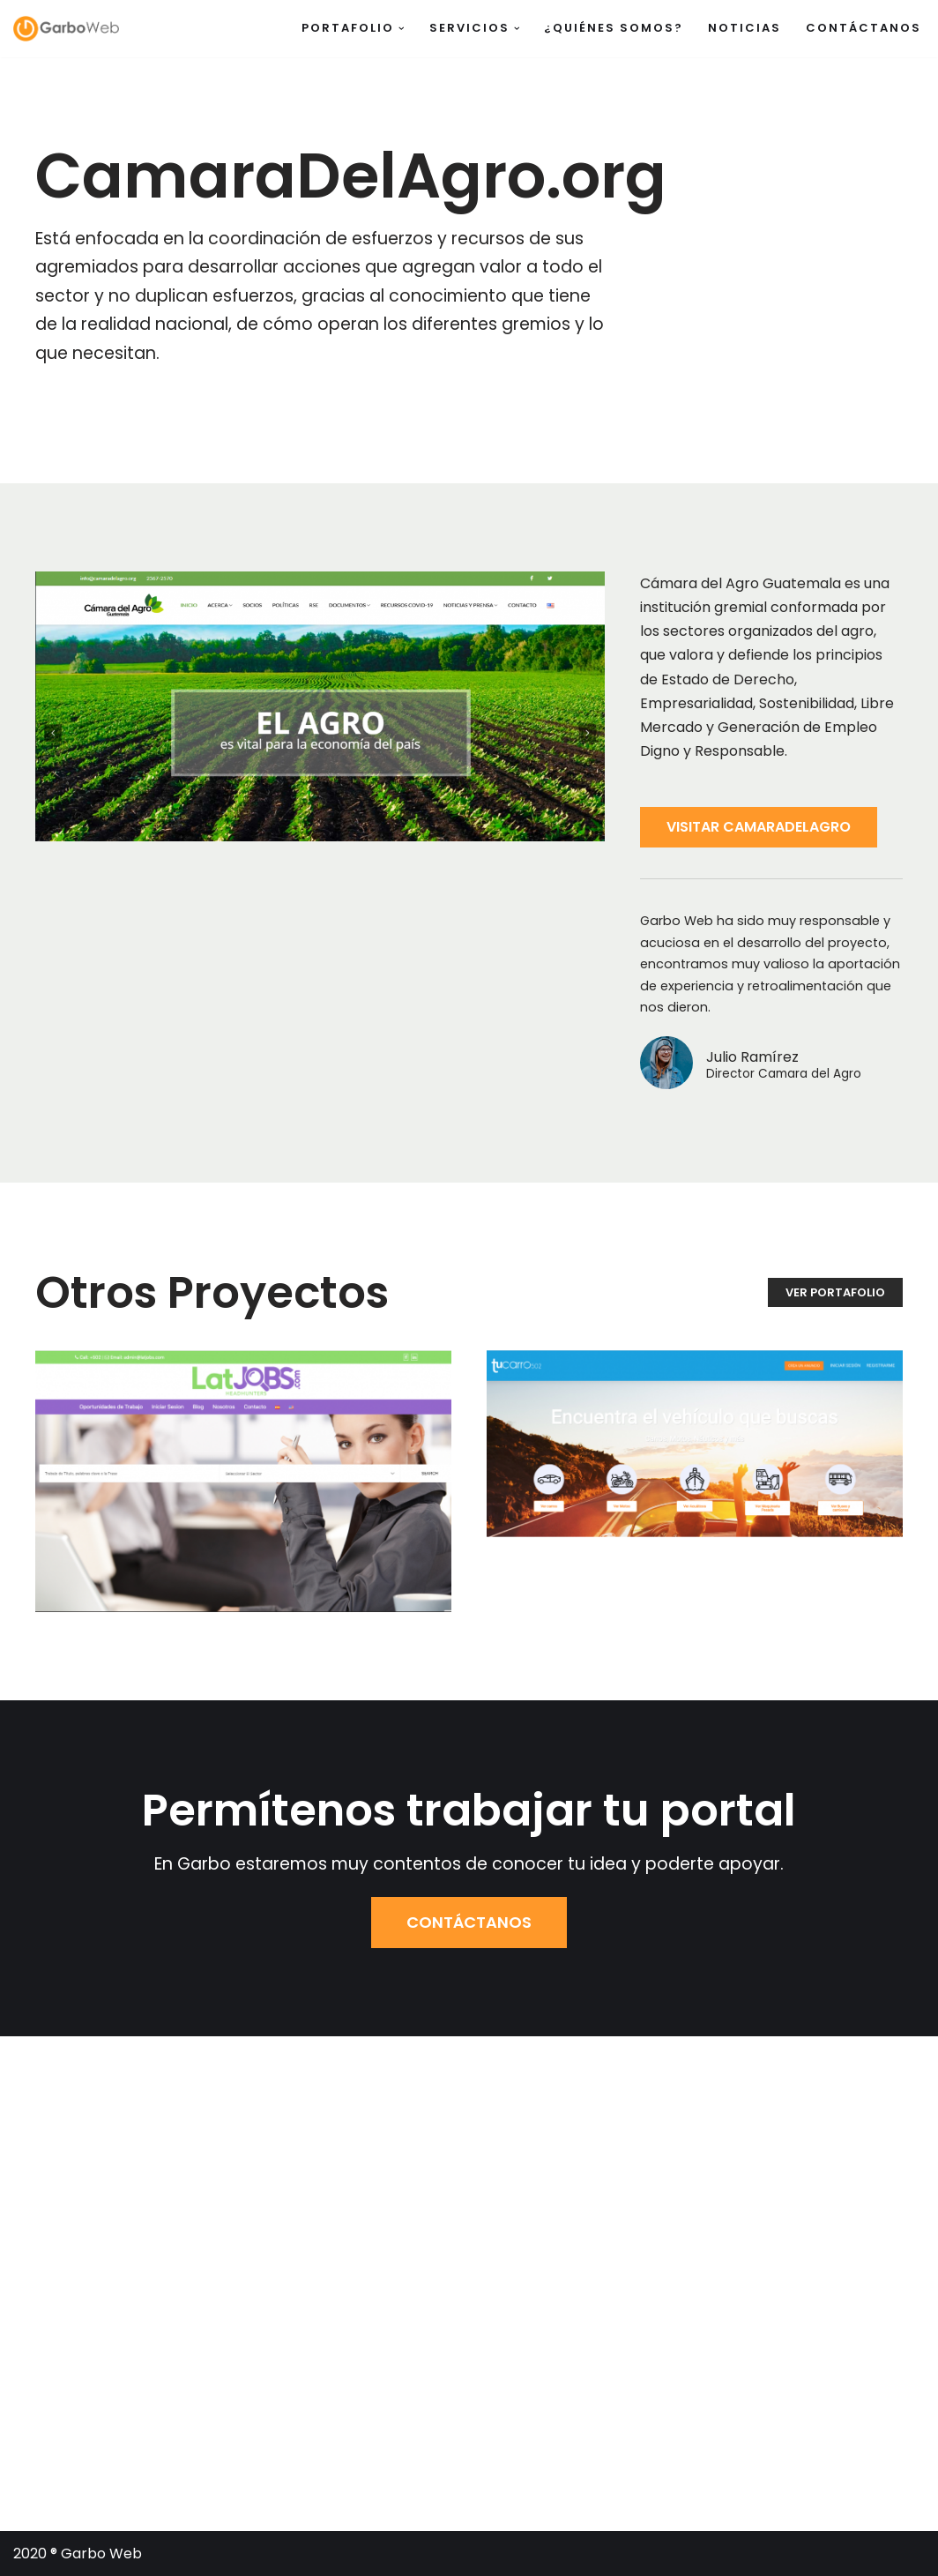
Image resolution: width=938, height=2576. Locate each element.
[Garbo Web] (66, 28)
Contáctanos (863, 27)
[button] (401, 29)
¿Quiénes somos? (613, 27)
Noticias (744, 27)
